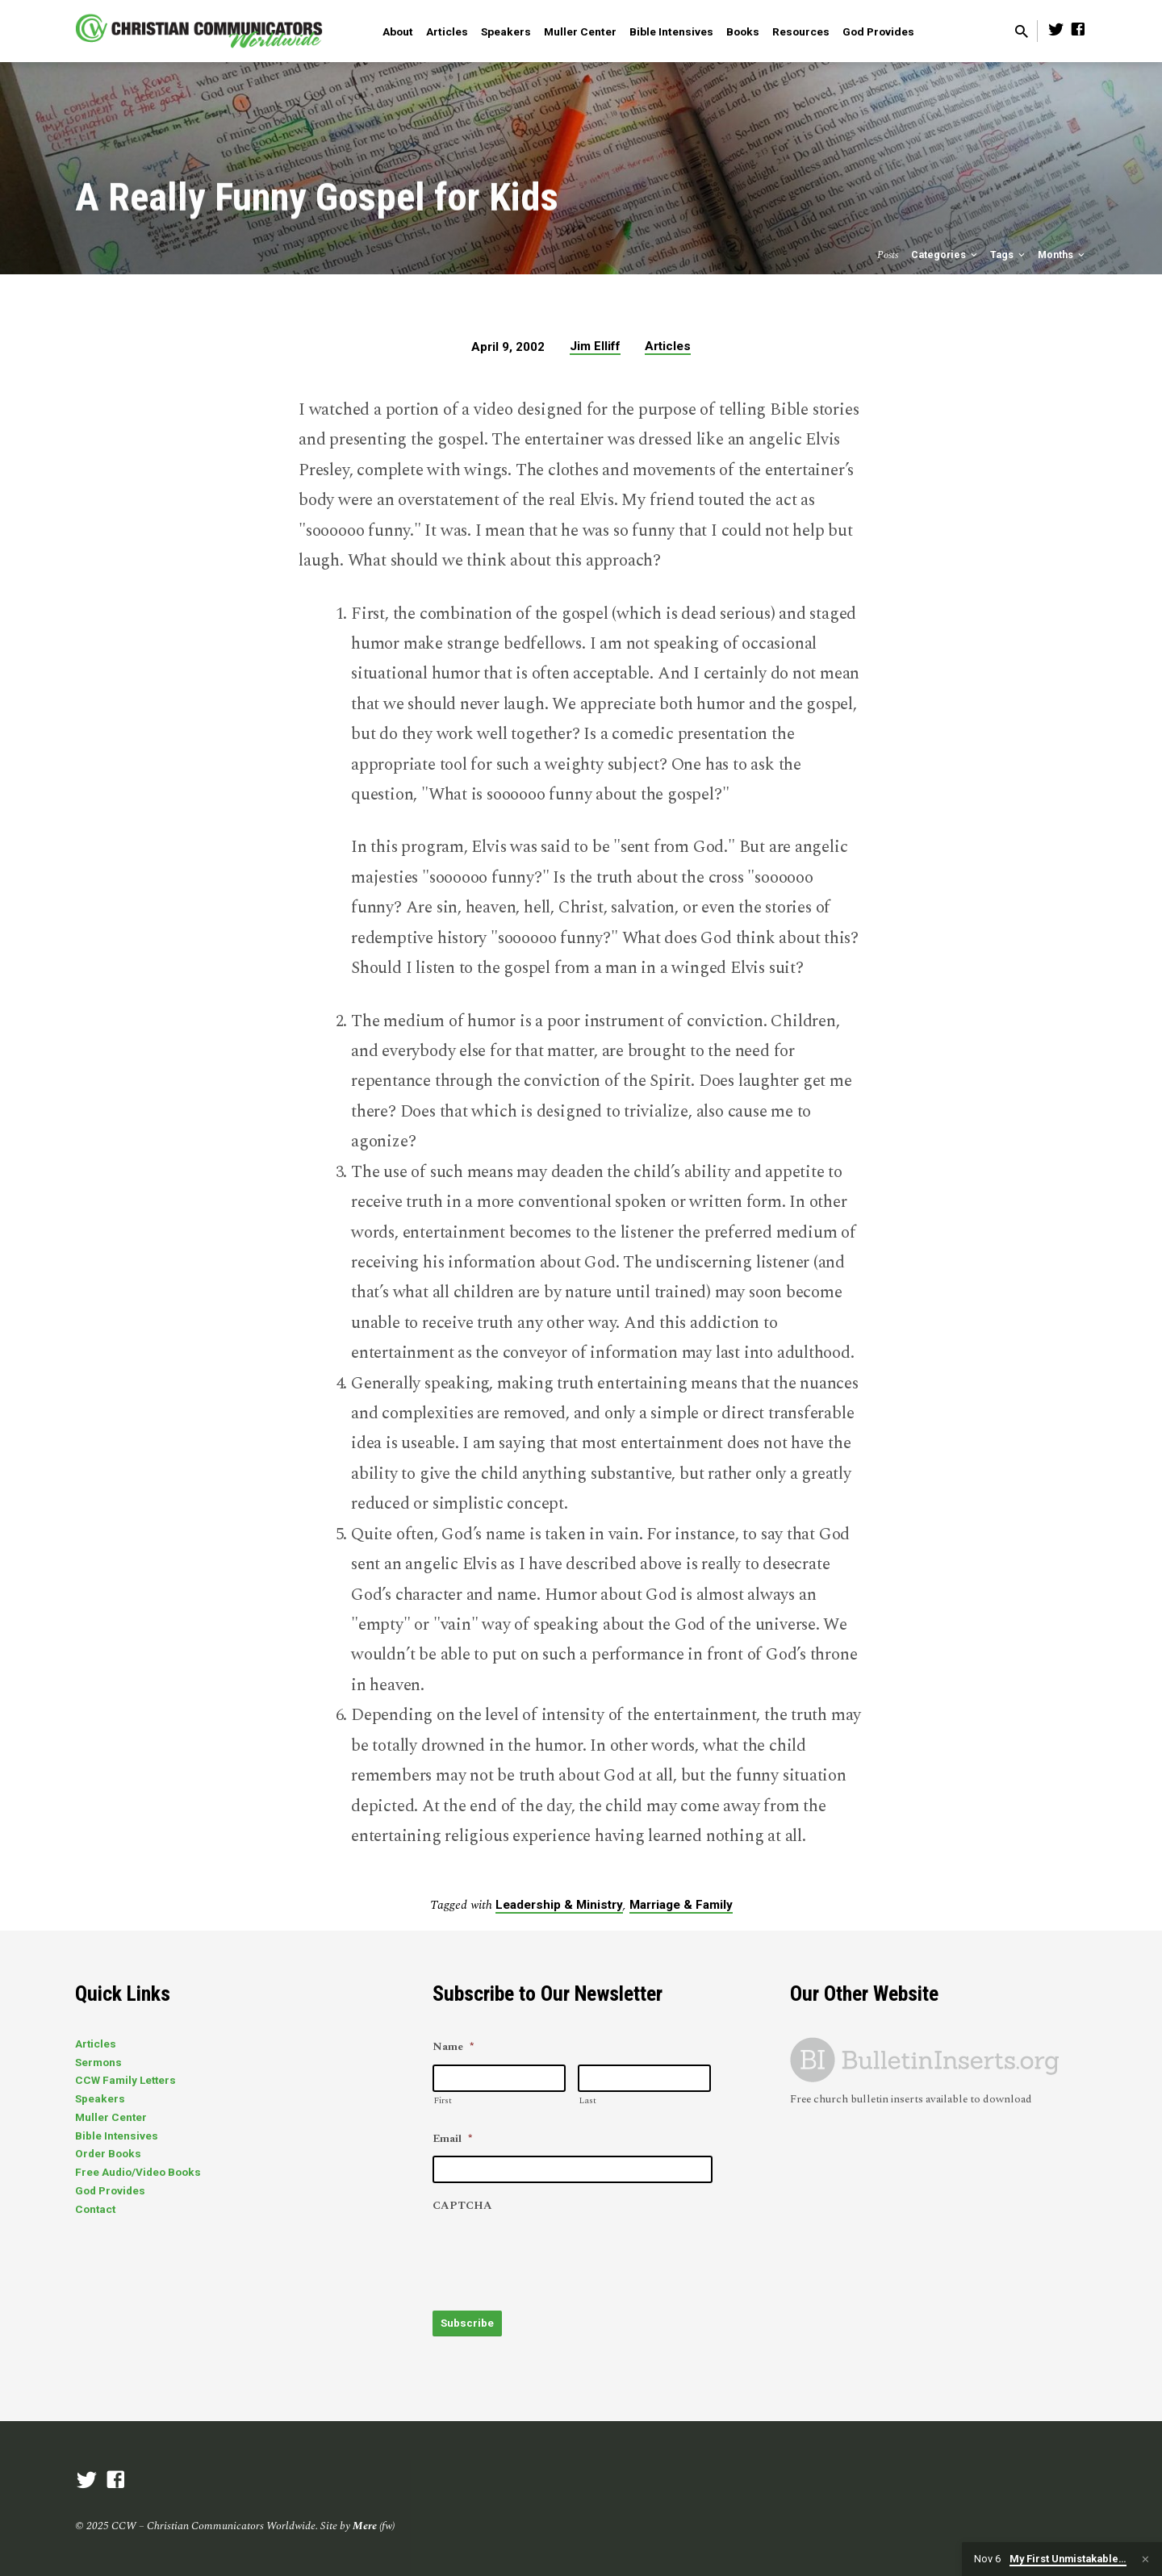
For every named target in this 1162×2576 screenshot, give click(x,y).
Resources (801, 31)
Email (452, 2140)
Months (1062, 254)
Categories (945, 254)
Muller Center (580, 31)
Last (587, 2101)
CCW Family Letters (125, 2080)
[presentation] (555, 2254)
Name (453, 2047)
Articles (447, 31)
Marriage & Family (681, 1905)
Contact (95, 2208)
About (397, 31)
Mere (365, 2523)
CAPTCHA (462, 2206)
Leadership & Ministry (559, 1905)
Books (742, 31)
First (442, 2101)
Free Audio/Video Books (138, 2172)
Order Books (108, 2154)
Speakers (506, 31)
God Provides (878, 31)
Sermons (98, 2062)
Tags (1008, 254)
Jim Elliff (595, 346)
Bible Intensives (671, 31)
